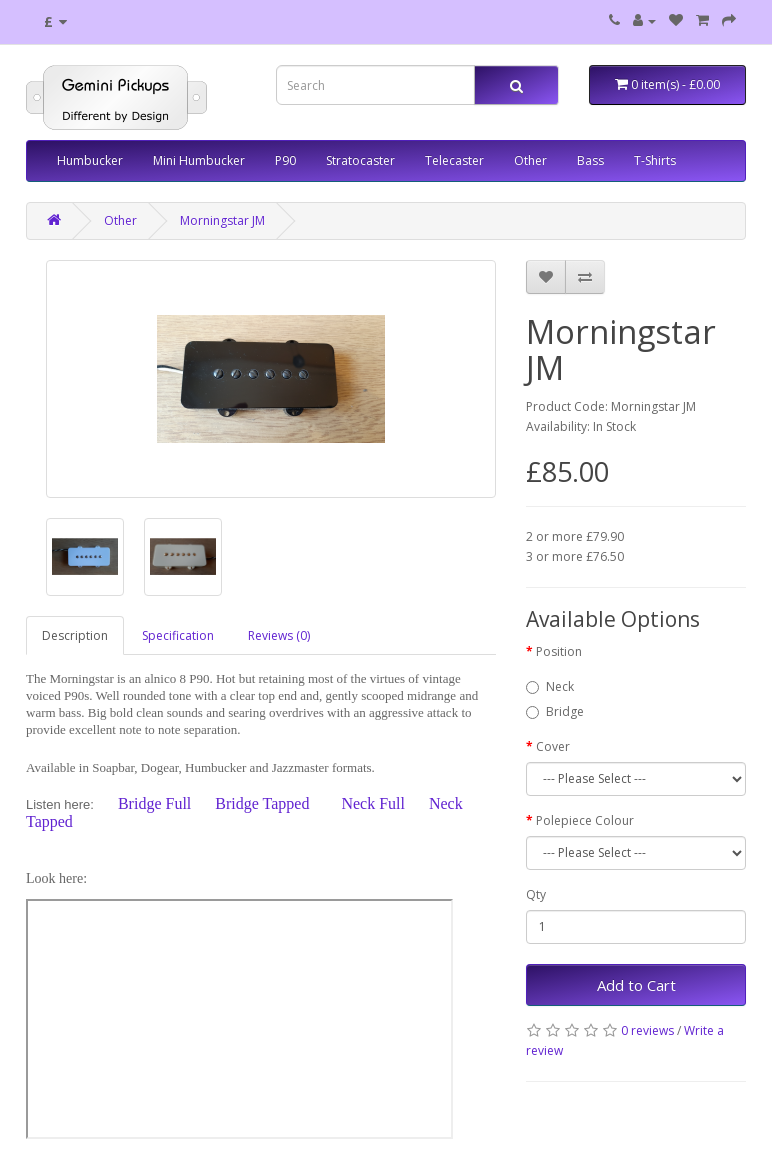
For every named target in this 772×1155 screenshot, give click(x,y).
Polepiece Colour (585, 820)
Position (559, 651)
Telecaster (454, 160)
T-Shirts (655, 160)
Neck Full (373, 803)
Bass (590, 160)
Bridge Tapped (262, 803)
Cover (553, 746)
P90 (285, 160)
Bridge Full (154, 803)
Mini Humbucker (199, 160)
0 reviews (647, 1030)
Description (75, 635)
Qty (536, 894)
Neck (550, 686)
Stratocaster (360, 160)
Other (530, 160)
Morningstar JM (222, 220)
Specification (178, 635)
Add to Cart (636, 985)
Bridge (555, 711)
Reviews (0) (279, 635)
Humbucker (90, 160)
